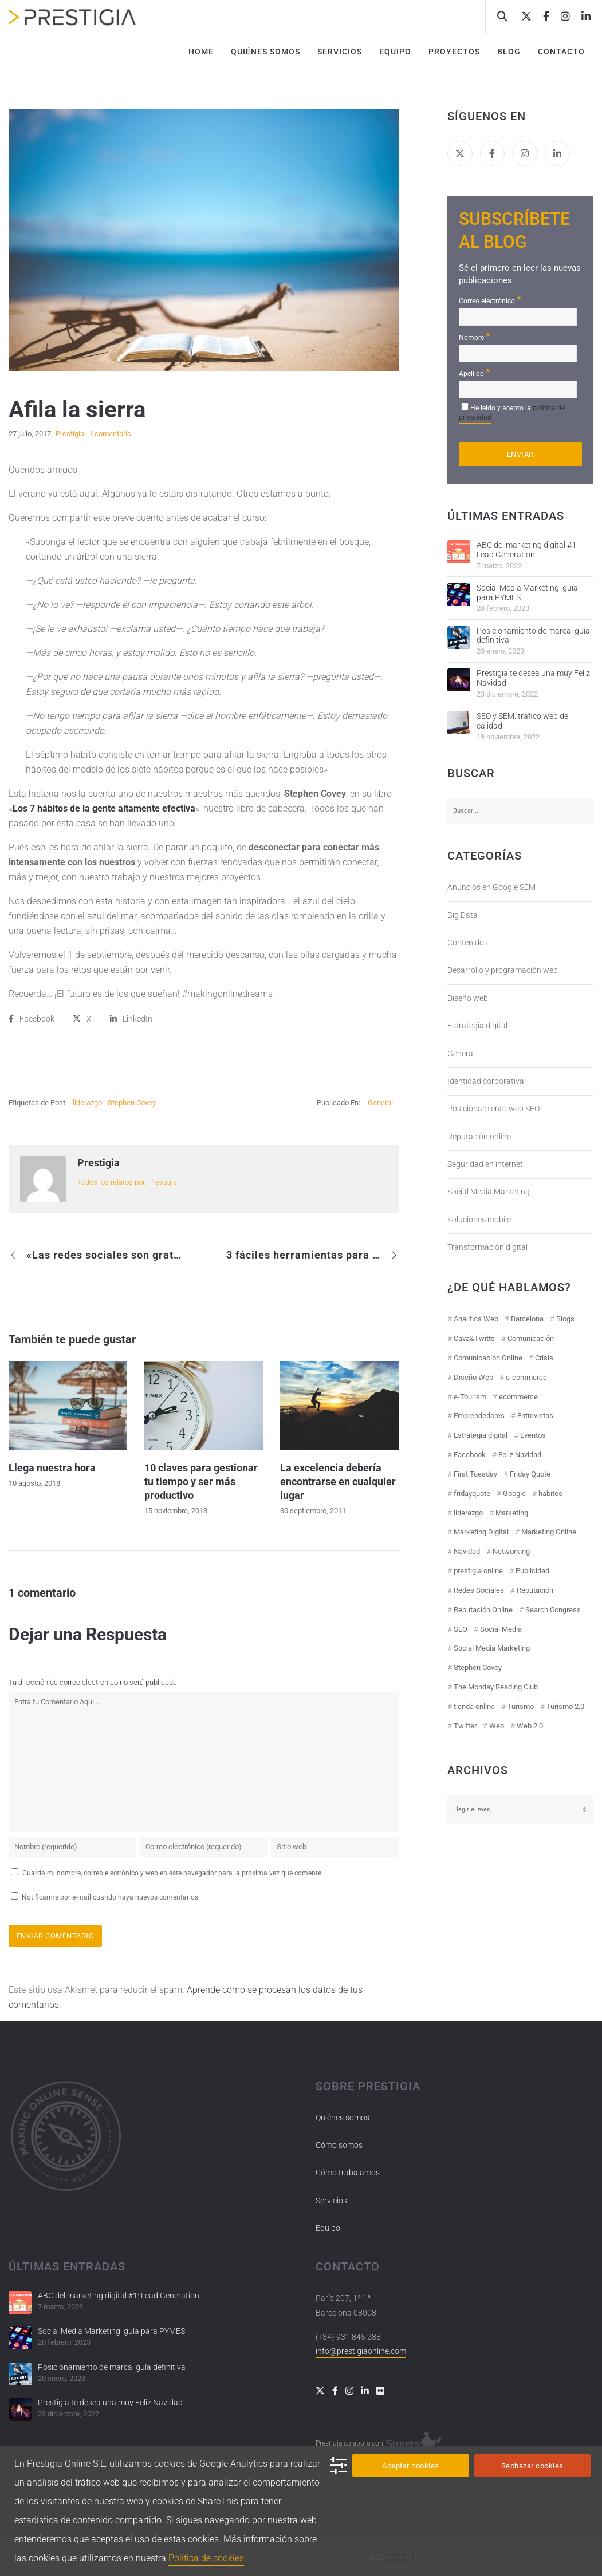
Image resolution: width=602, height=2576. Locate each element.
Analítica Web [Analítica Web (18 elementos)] (476, 1319)
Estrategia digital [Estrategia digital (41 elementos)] (480, 1435)
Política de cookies (206, 2558)
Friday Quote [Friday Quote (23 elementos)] (530, 1474)
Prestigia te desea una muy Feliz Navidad (533, 677)
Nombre (474, 336)
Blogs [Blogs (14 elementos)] (565, 1319)
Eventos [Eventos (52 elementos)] (533, 1435)
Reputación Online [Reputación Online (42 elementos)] (483, 1609)
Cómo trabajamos (348, 2172)
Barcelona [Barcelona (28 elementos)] (527, 1319)
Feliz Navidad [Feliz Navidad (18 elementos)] (519, 1454)
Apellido (474, 372)
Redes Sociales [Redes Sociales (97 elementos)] (479, 1590)
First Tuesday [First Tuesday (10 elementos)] (475, 1474)
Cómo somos (339, 2145)
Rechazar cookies (532, 2466)
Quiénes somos (342, 2117)
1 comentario (110, 433)
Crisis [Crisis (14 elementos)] (544, 1358)
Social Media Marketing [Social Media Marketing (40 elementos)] (492, 1648)
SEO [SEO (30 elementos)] (460, 1629)
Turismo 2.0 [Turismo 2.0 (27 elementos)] (565, 1706)
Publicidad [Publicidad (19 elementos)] (532, 1570)
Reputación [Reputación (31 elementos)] (535, 1590)
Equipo (328, 2228)
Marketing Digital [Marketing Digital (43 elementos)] (481, 1532)
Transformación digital (487, 1247)
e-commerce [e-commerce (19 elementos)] (526, 1377)
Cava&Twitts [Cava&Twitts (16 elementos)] (474, 1338)
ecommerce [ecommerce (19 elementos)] (518, 1396)
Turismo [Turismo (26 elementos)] (520, 1706)
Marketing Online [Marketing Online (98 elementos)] (548, 1532)
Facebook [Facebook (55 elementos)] (470, 1454)
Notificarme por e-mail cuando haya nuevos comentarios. (105, 1897)
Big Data (462, 915)
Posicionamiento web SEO (493, 1108)
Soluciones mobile (479, 1219)
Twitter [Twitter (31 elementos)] (465, 1726)
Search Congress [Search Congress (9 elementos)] (553, 1609)
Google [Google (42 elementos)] (514, 1493)
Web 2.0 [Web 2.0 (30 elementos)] (530, 1726)
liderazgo (87, 1102)
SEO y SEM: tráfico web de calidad (522, 720)
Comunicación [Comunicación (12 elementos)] (530, 1338)
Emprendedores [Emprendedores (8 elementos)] (479, 1415)
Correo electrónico (490, 300)
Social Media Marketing (488, 1191)
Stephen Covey (132, 1102)
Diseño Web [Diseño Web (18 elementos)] (473, 1377)
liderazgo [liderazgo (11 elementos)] (468, 1513)
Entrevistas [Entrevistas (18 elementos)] (535, 1415)
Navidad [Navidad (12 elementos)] (467, 1551)
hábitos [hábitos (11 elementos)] (550, 1493)
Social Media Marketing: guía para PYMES (527, 592)
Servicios (331, 2200)
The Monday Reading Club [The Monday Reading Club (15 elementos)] (496, 1687)
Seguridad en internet (485, 1164)
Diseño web (467, 998)
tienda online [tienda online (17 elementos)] (474, 1706)
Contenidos (467, 942)
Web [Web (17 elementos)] (496, 1726)
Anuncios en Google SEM (491, 887)
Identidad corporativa (485, 1081)
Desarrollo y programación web (502, 970)
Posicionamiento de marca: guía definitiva (533, 635)
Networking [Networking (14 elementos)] (511, 1551)
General (380, 1102)
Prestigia (98, 1163)
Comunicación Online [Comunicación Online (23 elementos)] (488, 1358)
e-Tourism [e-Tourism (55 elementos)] (470, 1396)
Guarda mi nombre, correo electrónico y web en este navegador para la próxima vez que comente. (172, 1873)
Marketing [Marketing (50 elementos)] (511, 1513)
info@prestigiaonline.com (361, 2351)
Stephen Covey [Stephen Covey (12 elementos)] (478, 1667)
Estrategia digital (477, 1025)
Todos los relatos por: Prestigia (127, 1182)
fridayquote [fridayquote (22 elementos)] (472, 1493)
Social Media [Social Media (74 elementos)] (501, 1629)
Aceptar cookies (410, 2466)
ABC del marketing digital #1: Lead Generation (527, 549)
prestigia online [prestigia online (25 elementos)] (478, 1570)
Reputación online (479, 1136)
